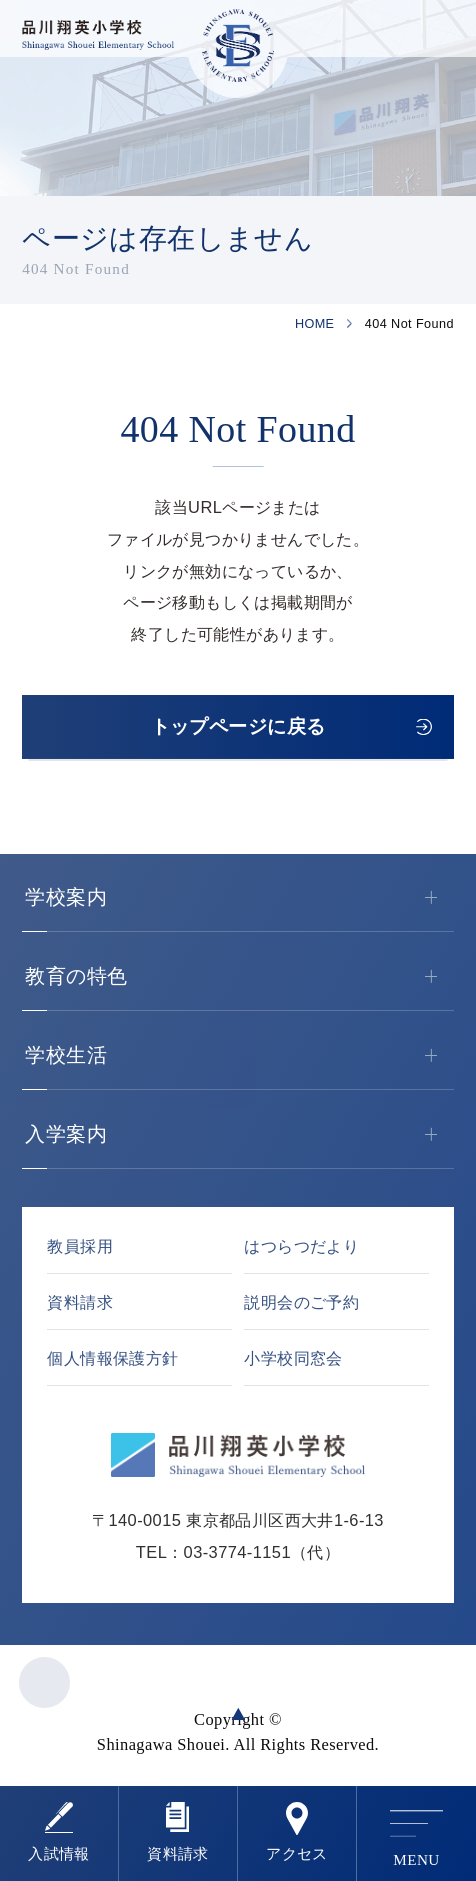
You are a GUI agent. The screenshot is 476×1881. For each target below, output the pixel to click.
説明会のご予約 (301, 1302)
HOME (315, 324)
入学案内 (239, 1135)
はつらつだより (301, 1246)
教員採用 (80, 1246)
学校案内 (239, 898)
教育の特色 (239, 977)
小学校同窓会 (293, 1358)
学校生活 (239, 1056)
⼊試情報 (59, 1853)
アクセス (297, 1853)
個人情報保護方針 (112, 1358)
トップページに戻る (238, 726)
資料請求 (178, 1853)
